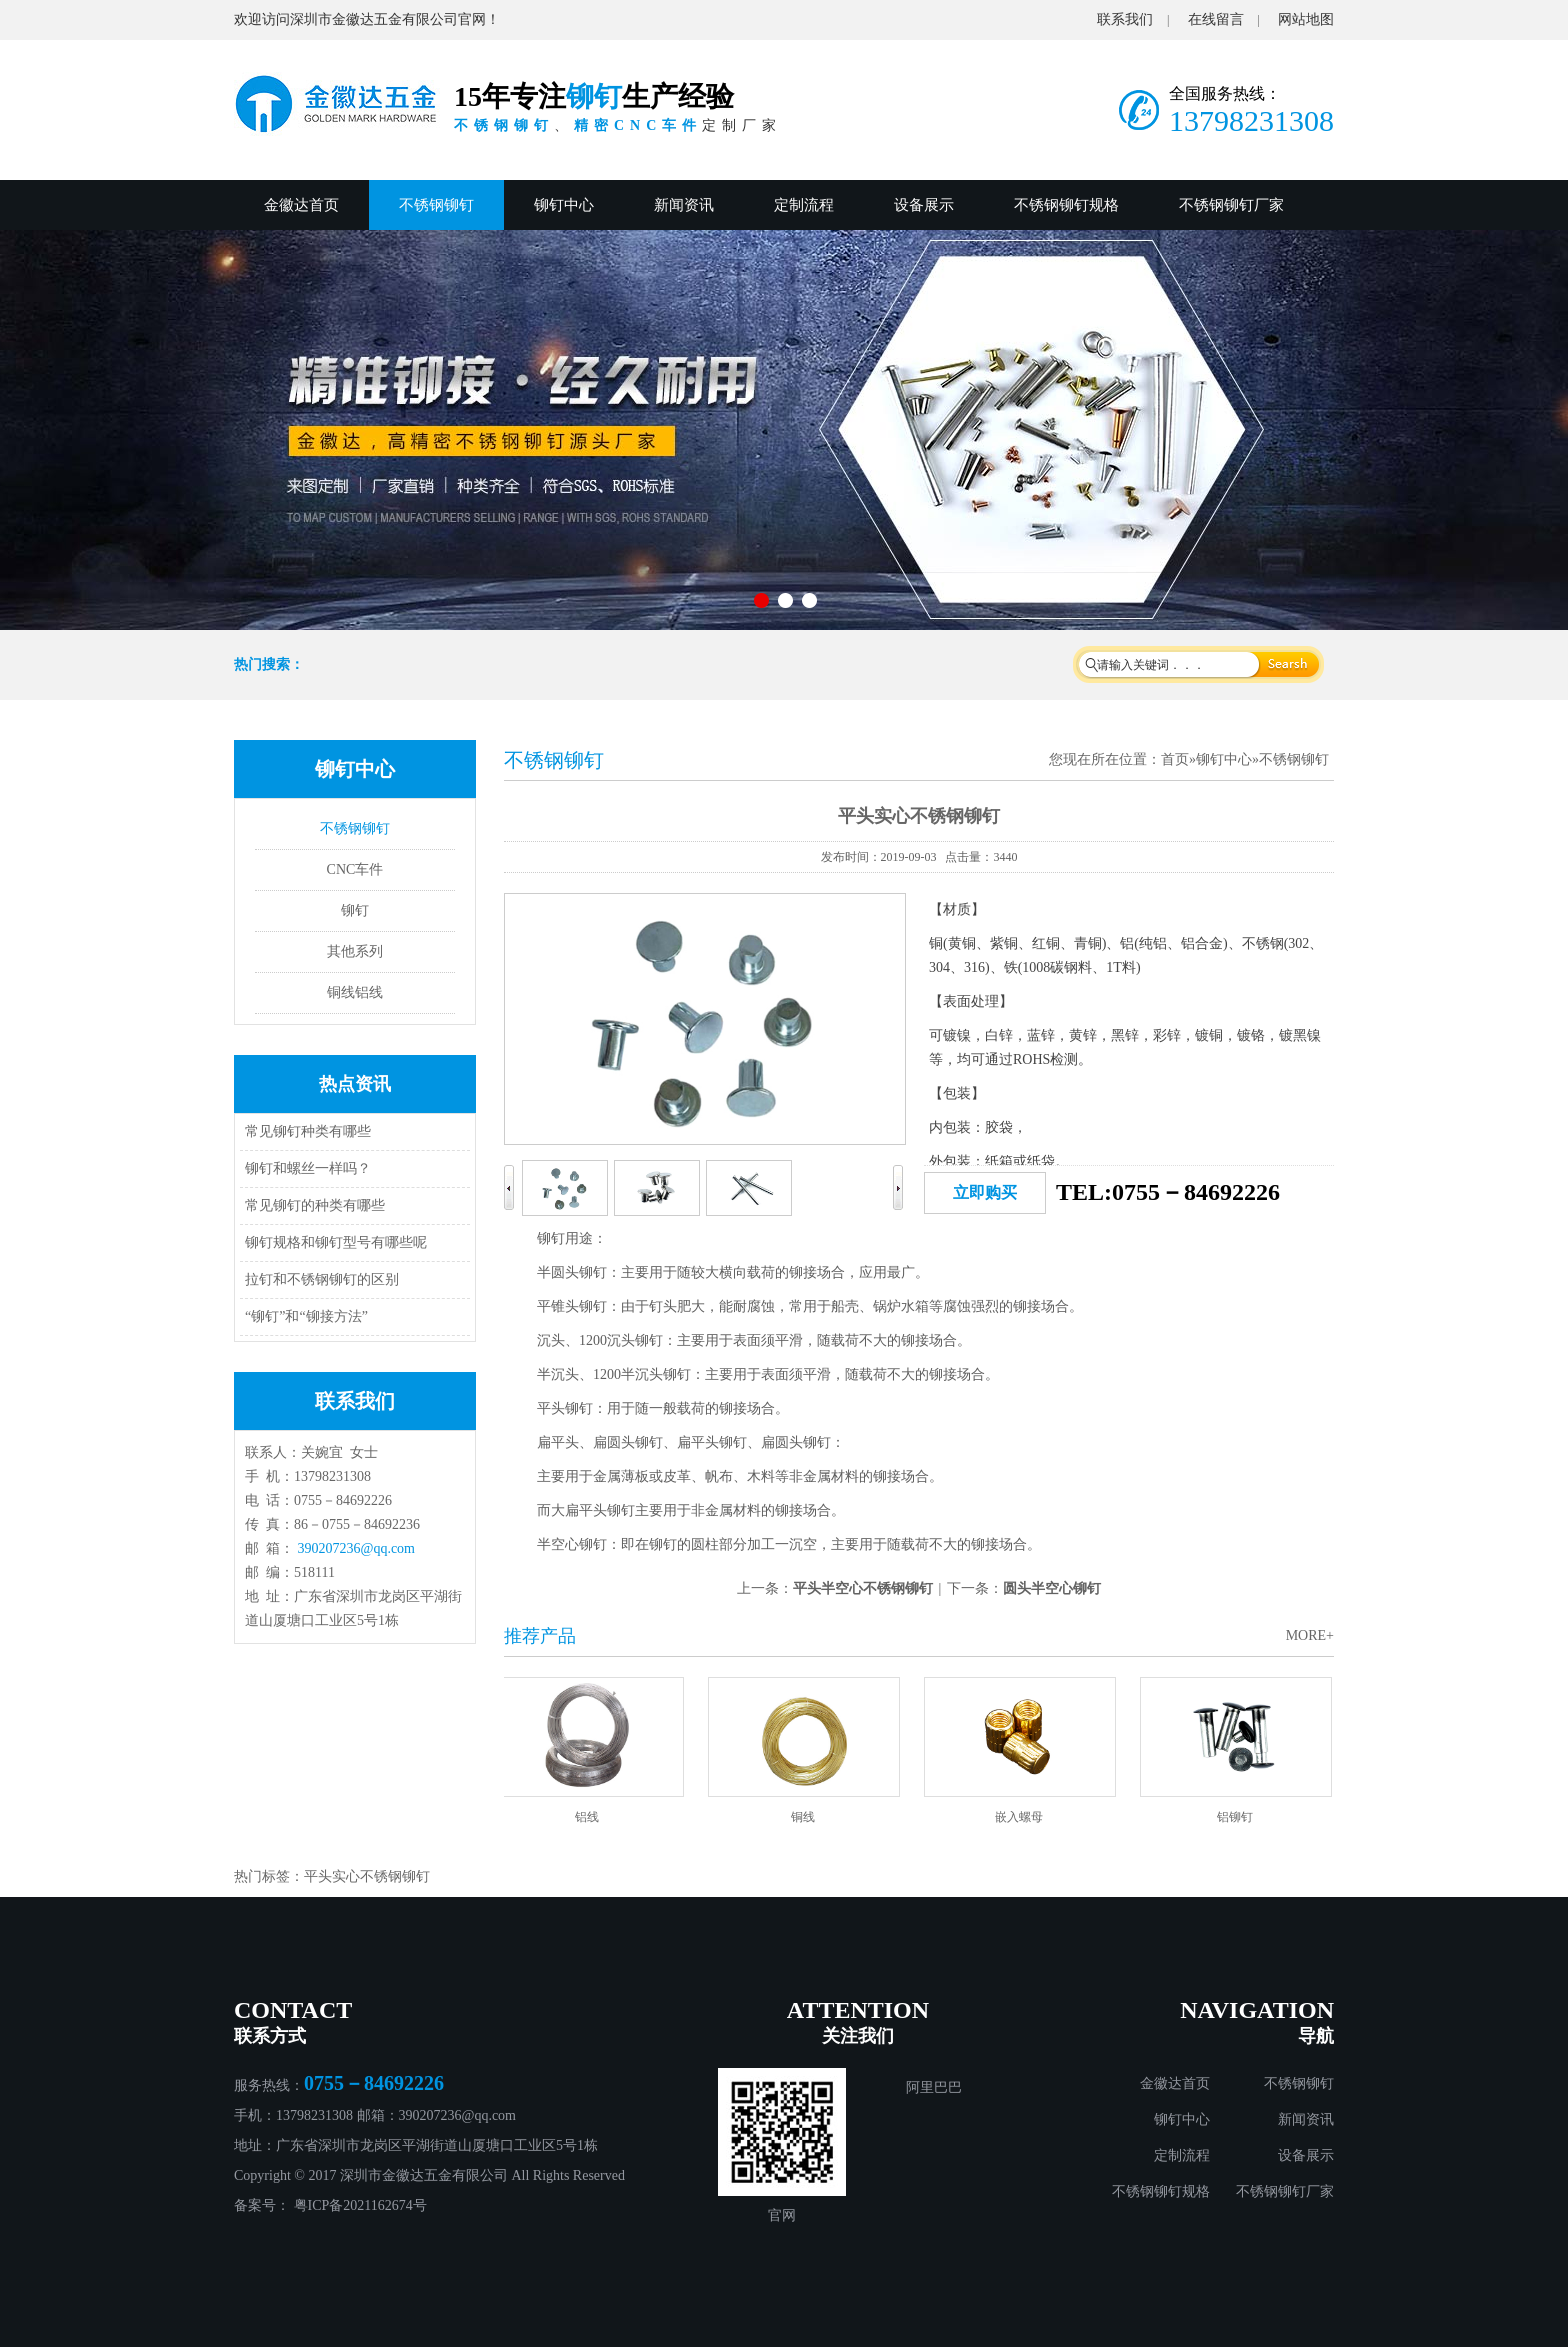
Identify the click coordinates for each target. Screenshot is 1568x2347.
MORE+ (1310, 1635)
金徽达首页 (301, 205)
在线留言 (1216, 19)
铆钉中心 (564, 205)
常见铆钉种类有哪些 (308, 1131)
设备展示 (924, 205)
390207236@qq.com (357, 1548)
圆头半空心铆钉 (1052, 1588)
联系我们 (1125, 19)
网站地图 (1306, 19)
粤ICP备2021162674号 (360, 2205)
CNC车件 (355, 869)
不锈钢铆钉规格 (1066, 205)
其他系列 (355, 951)
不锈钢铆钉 (436, 205)
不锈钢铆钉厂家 (1231, 205)
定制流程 (804, 205)
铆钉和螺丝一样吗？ (308, 1168)
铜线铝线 (355, 992)
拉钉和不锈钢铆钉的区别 (322, 1279)
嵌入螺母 (1023, 1817)
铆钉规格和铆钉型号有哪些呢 (336, 1242)
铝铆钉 (1239, 1817)
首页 (1175, 759)
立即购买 (985, 1192)
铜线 (807, 1817)
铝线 (591, 1817)
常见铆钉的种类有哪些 (315, 1205)
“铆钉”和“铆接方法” (306, 1316)
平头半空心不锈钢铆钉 (863, 1588)
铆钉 (355, 910)
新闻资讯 (684, 205)
